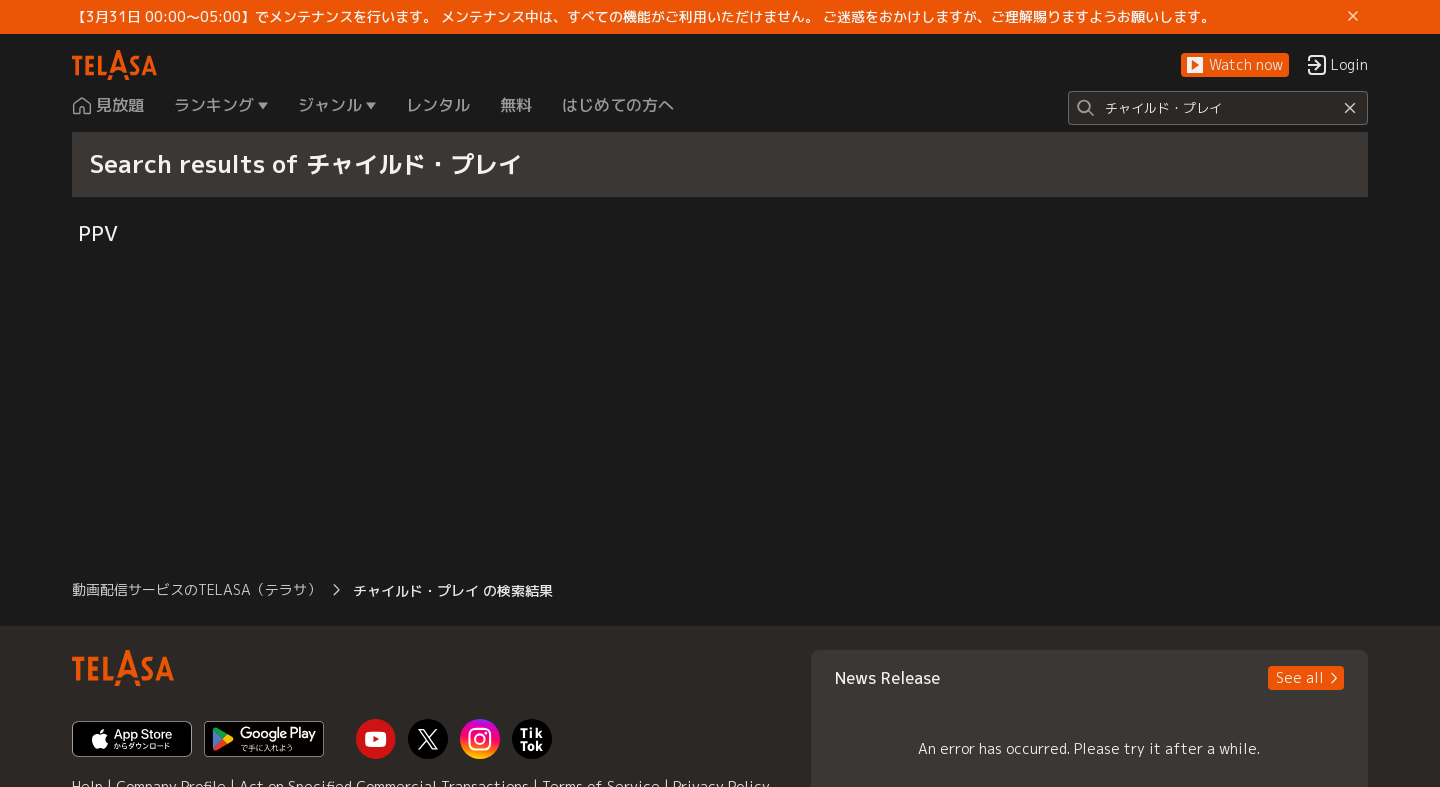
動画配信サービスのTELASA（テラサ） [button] (196, 589)
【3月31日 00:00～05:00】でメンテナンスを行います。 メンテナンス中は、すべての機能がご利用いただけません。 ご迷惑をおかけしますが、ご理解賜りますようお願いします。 (643, 17)
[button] (1235, 65)
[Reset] (1350, 108)
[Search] (1218, 108)
